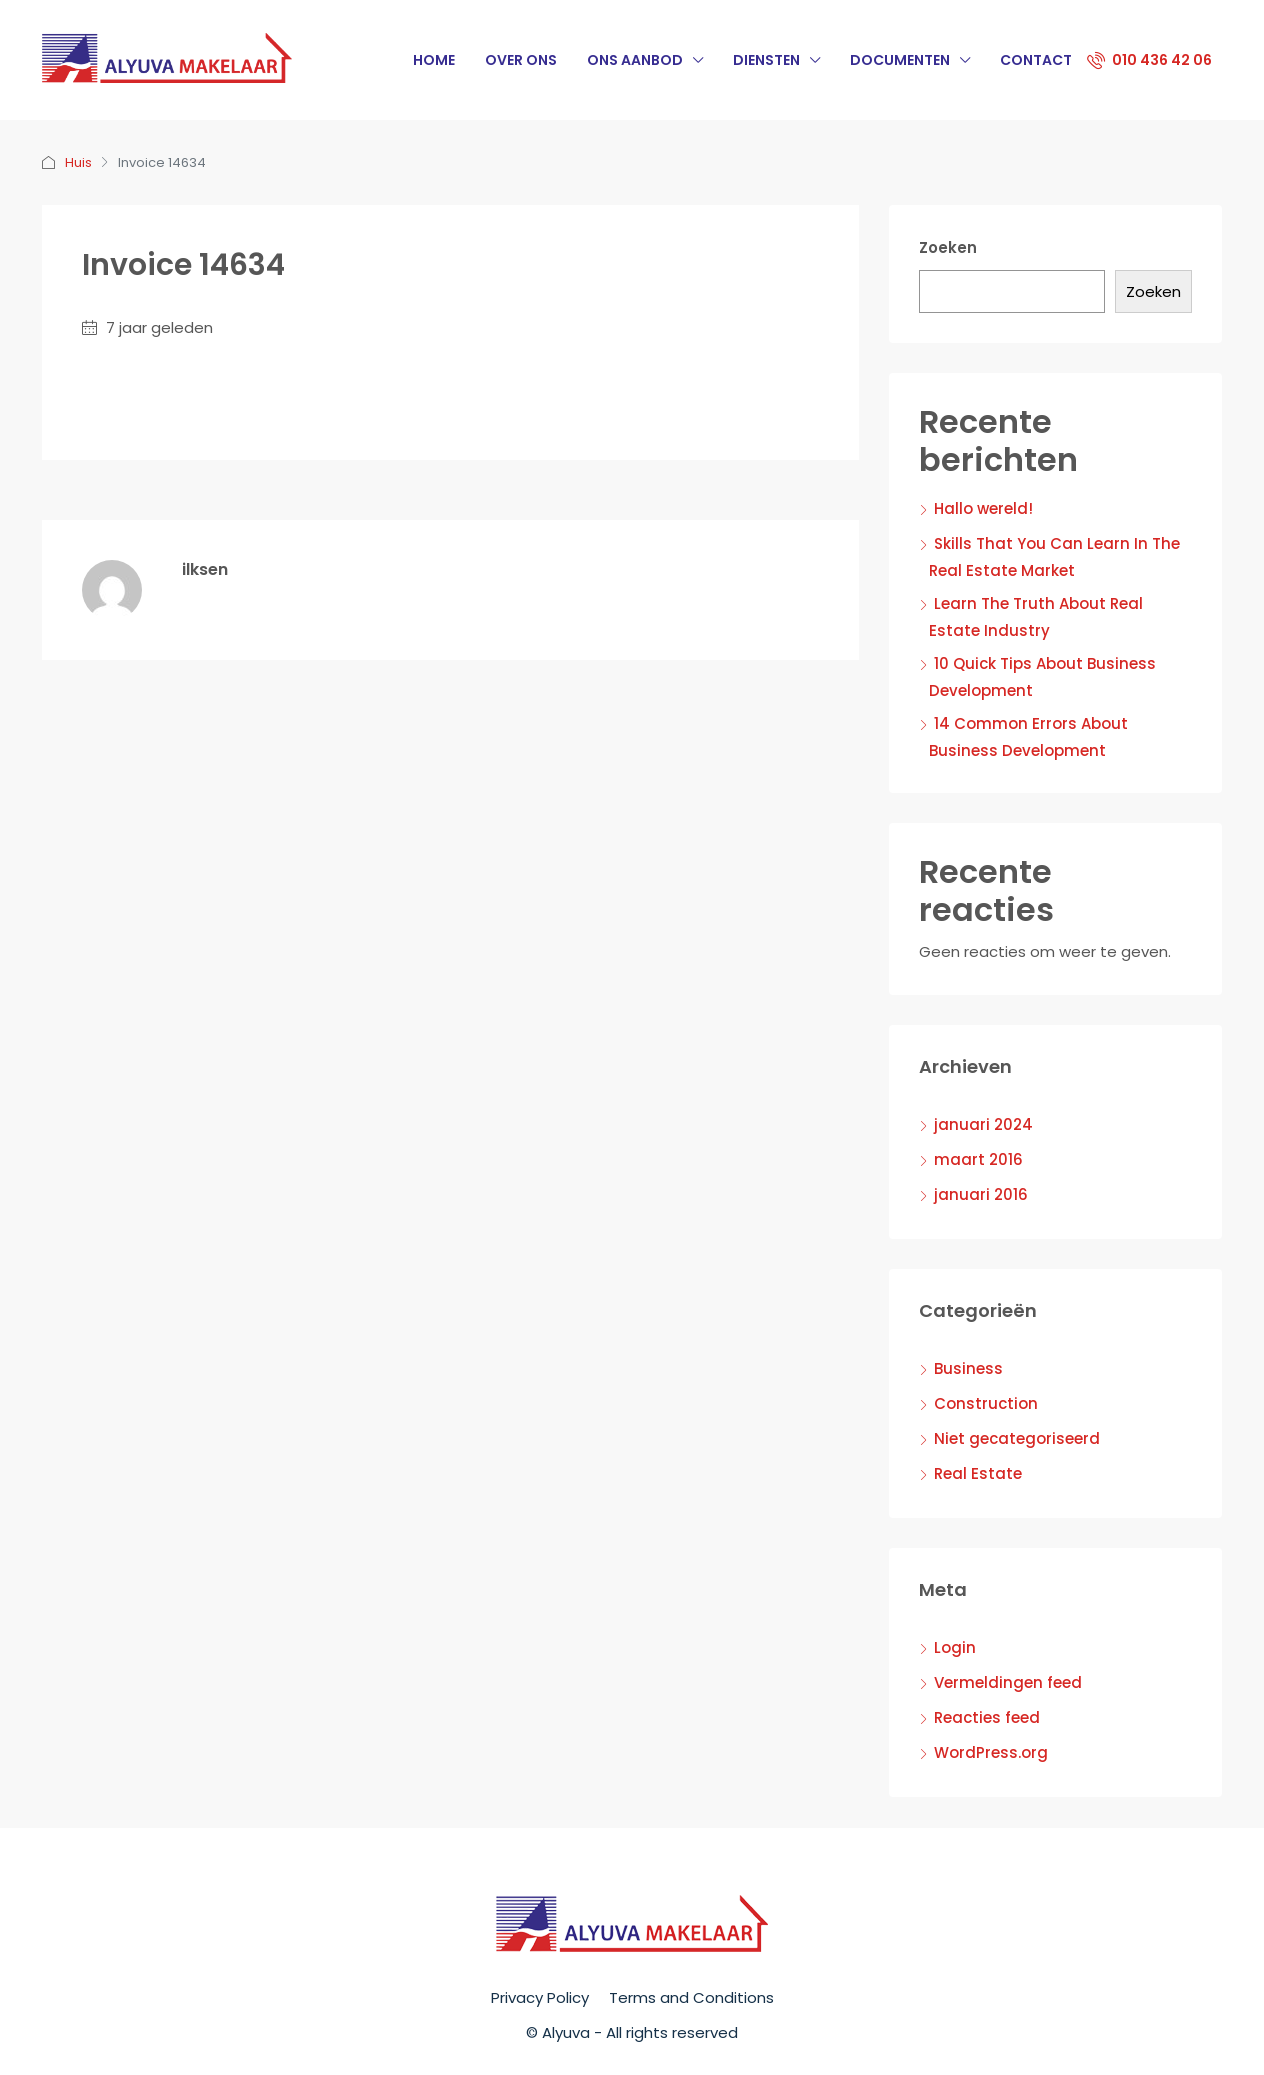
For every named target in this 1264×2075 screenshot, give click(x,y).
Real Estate (978, 1473)
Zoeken (948, 247)
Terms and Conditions (691, 1997)
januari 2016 (981, 1194)
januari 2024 (983, 1124)
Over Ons (521, 60)
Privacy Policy (540, 1997)
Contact (1036, 60)
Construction (986, 1403)
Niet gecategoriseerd (1017, 1438)
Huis (78, 162)
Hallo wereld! (983, 508)
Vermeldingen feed (1008, 1682)
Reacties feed (987, 1717)
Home (434, 60)
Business (968, 1368)
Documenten (900, 60)
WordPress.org (991, 1752)
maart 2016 (978, 1159)
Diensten (766, 60)
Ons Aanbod (635, 60)
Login (955, 1647)
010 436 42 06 (1149, 60)
